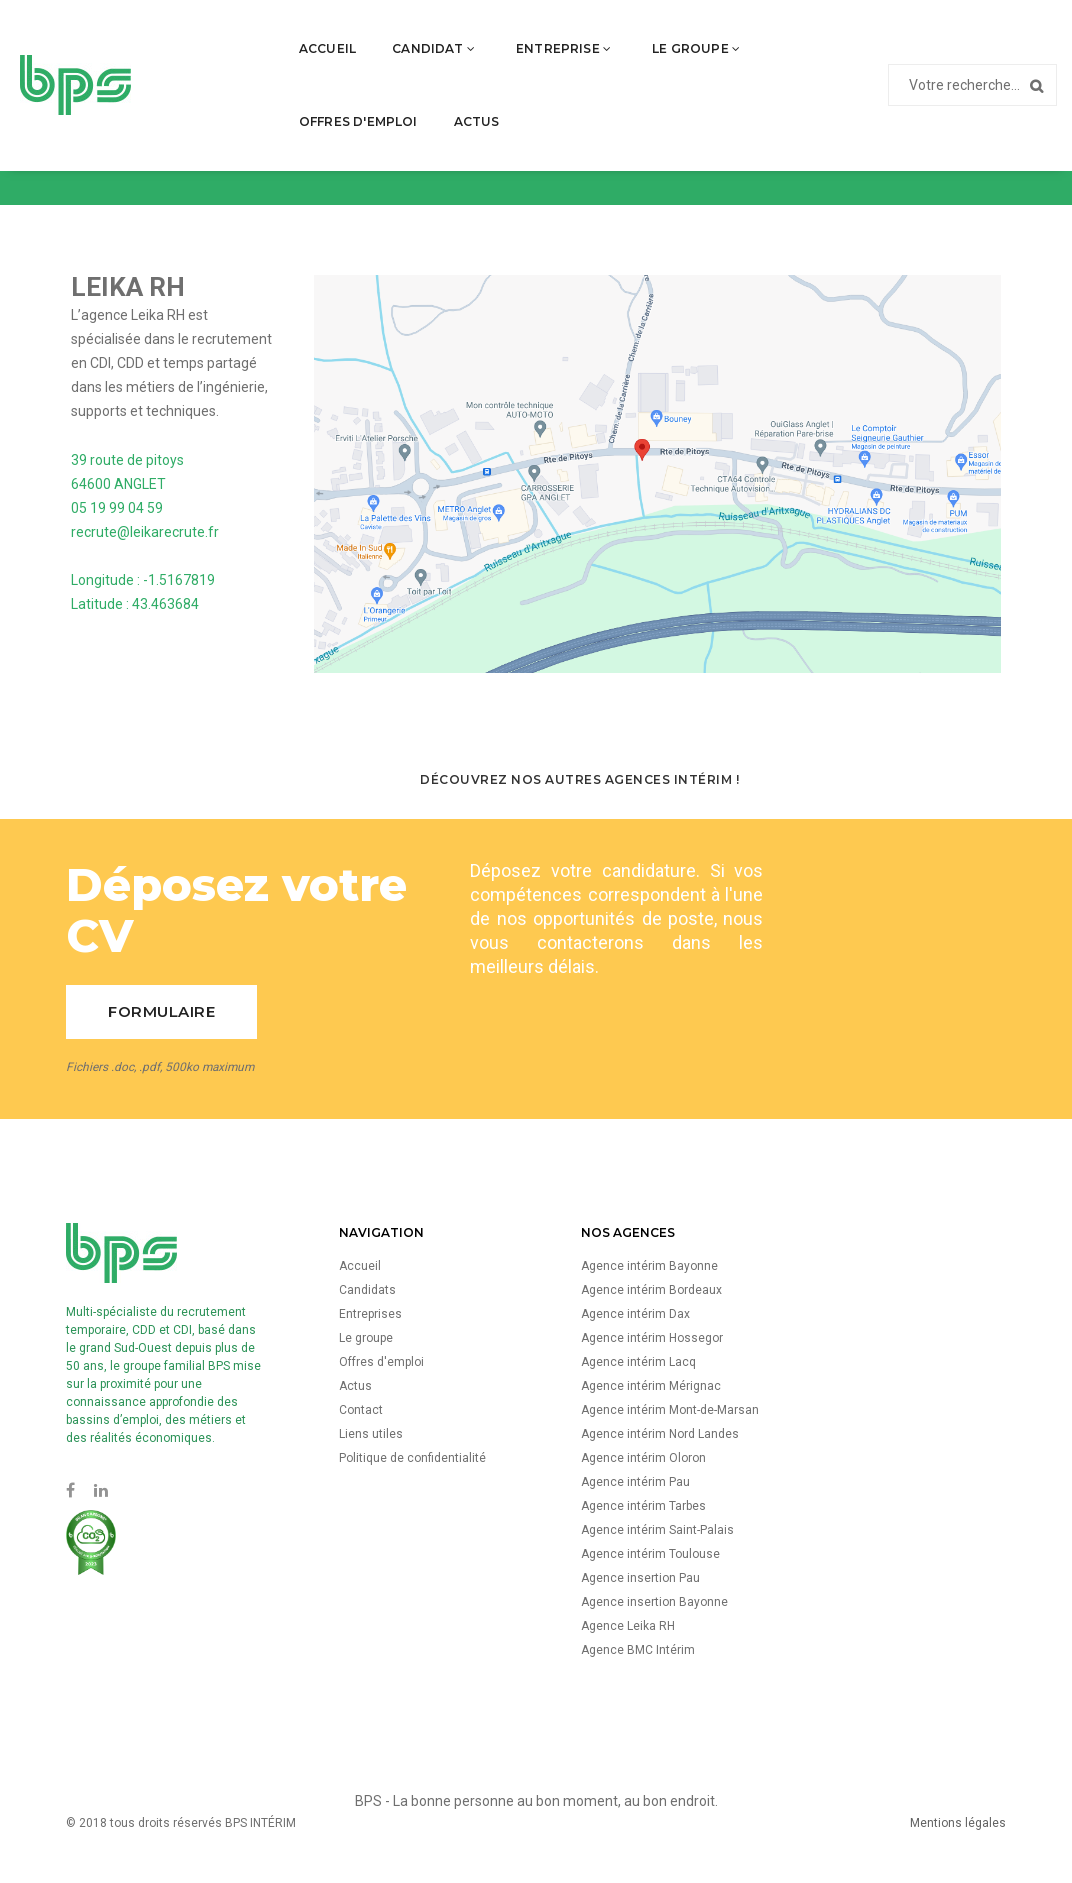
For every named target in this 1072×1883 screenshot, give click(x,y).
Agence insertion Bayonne (654, 1602)
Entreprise (466, 35)
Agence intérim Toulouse (650, 1554)
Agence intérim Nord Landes (660, 1434)
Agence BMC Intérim (638, 1650)
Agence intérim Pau (635, 1482)
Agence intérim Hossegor (652, 1338)
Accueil (230, 35)
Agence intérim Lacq (638, 1362)
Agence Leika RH (628, 1626)
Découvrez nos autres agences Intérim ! (579, 779)
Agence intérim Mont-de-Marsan (670, 1410)
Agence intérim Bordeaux (651, 1290)
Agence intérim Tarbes (643, 1506)
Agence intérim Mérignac (651, 1386)
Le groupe (599, 35)
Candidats (367, 1290)
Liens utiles (371, 1434)
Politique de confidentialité (412, 1458)
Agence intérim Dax (635, 1314)
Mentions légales (958, 1823)
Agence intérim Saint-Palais (657, 1530)
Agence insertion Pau (640, 1578)
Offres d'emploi (743, 35)
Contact (361, 1410)
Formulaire (161, 1011)
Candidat (336, 35)
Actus (707, 107)
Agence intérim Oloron (643, 1458)
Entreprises (370, 1314)
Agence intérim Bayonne (649, 1266)
